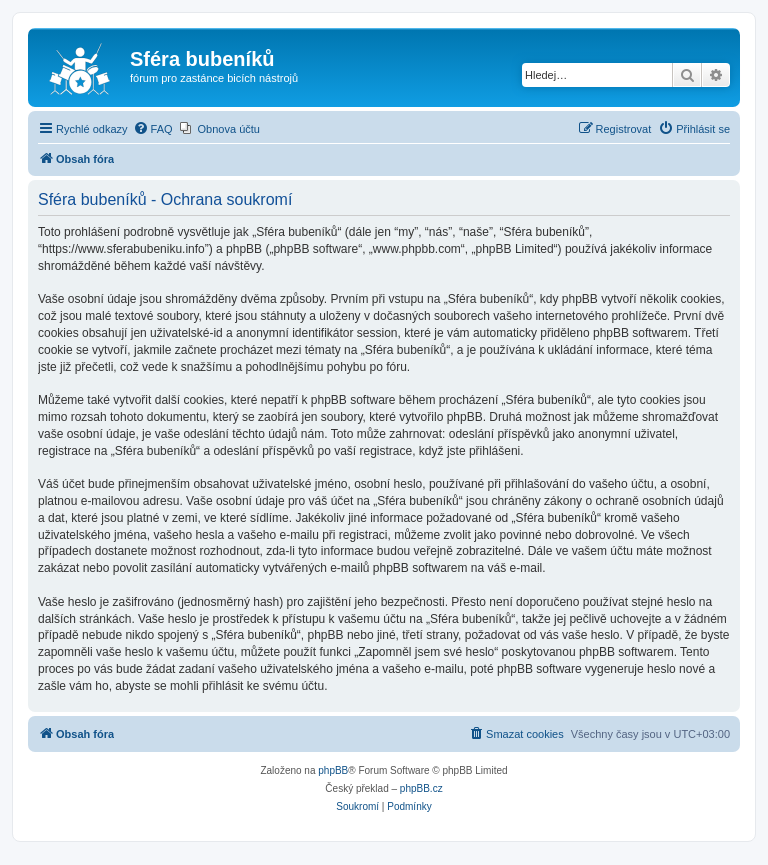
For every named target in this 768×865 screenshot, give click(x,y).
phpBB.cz (421, 788)
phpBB (333, 770)
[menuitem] (153, 129)
